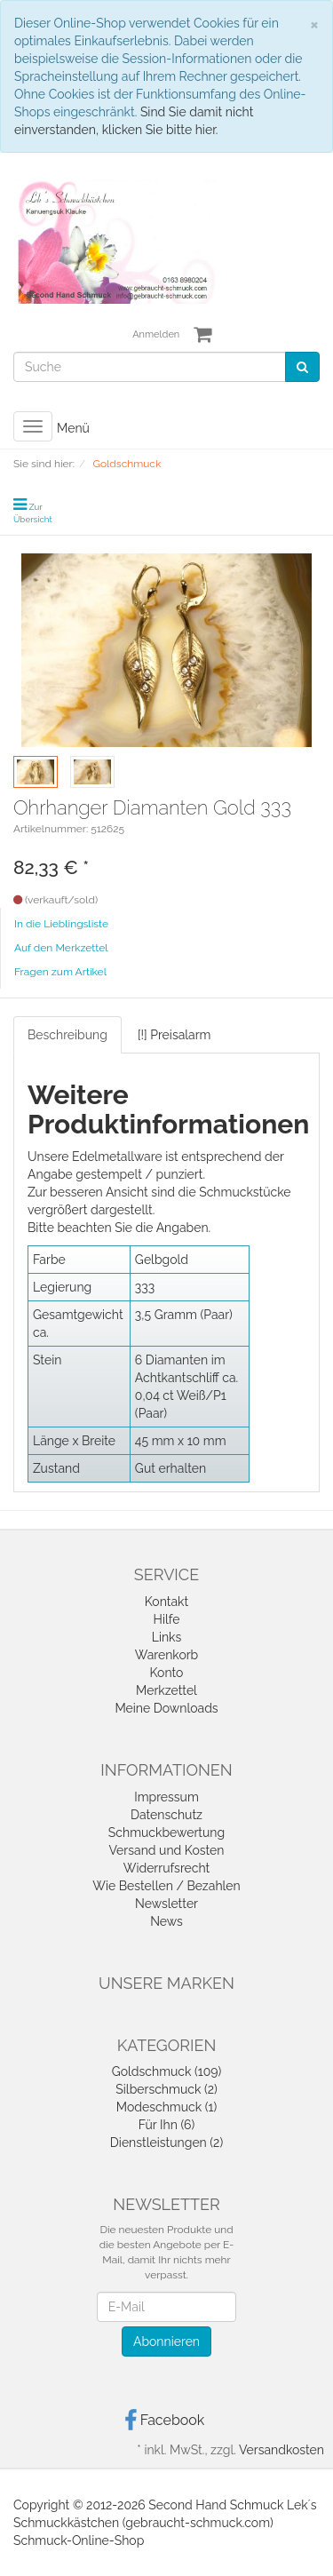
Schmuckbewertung (166, 1832)
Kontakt (166, 1601)
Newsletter (166, 1903)
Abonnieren (166, 2341)
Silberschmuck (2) (166, 2089)
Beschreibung (67, 1035)
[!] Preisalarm (174, 1035)
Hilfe (167, 1619)
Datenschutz (166, 1815)
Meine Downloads (166, 1708)
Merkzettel (166, 1690)
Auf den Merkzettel (60, 948)
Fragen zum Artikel (60, 972)
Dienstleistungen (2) (166, 2142)
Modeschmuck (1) (166, 2107)
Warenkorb (167, 1655)
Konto (167, 1673)
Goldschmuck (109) (167, 2071)
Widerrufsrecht (166, 1868)
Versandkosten (281, 2450)
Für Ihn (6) (166, 2125)
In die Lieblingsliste (61, 924)
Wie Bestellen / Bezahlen (166, 1886)
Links (167, 1637)
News (166, 1921)
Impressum (166, 1797)
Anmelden (155, 334)
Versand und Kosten (167, 1850)
